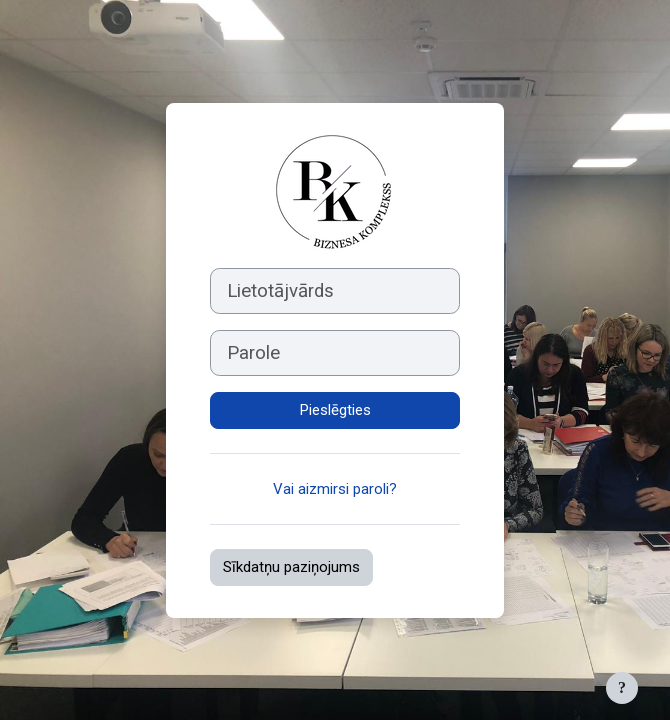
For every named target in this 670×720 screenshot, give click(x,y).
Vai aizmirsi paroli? (335, 489)
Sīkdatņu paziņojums (291, 567)
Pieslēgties (335, 410)
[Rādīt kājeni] (622, 688)
